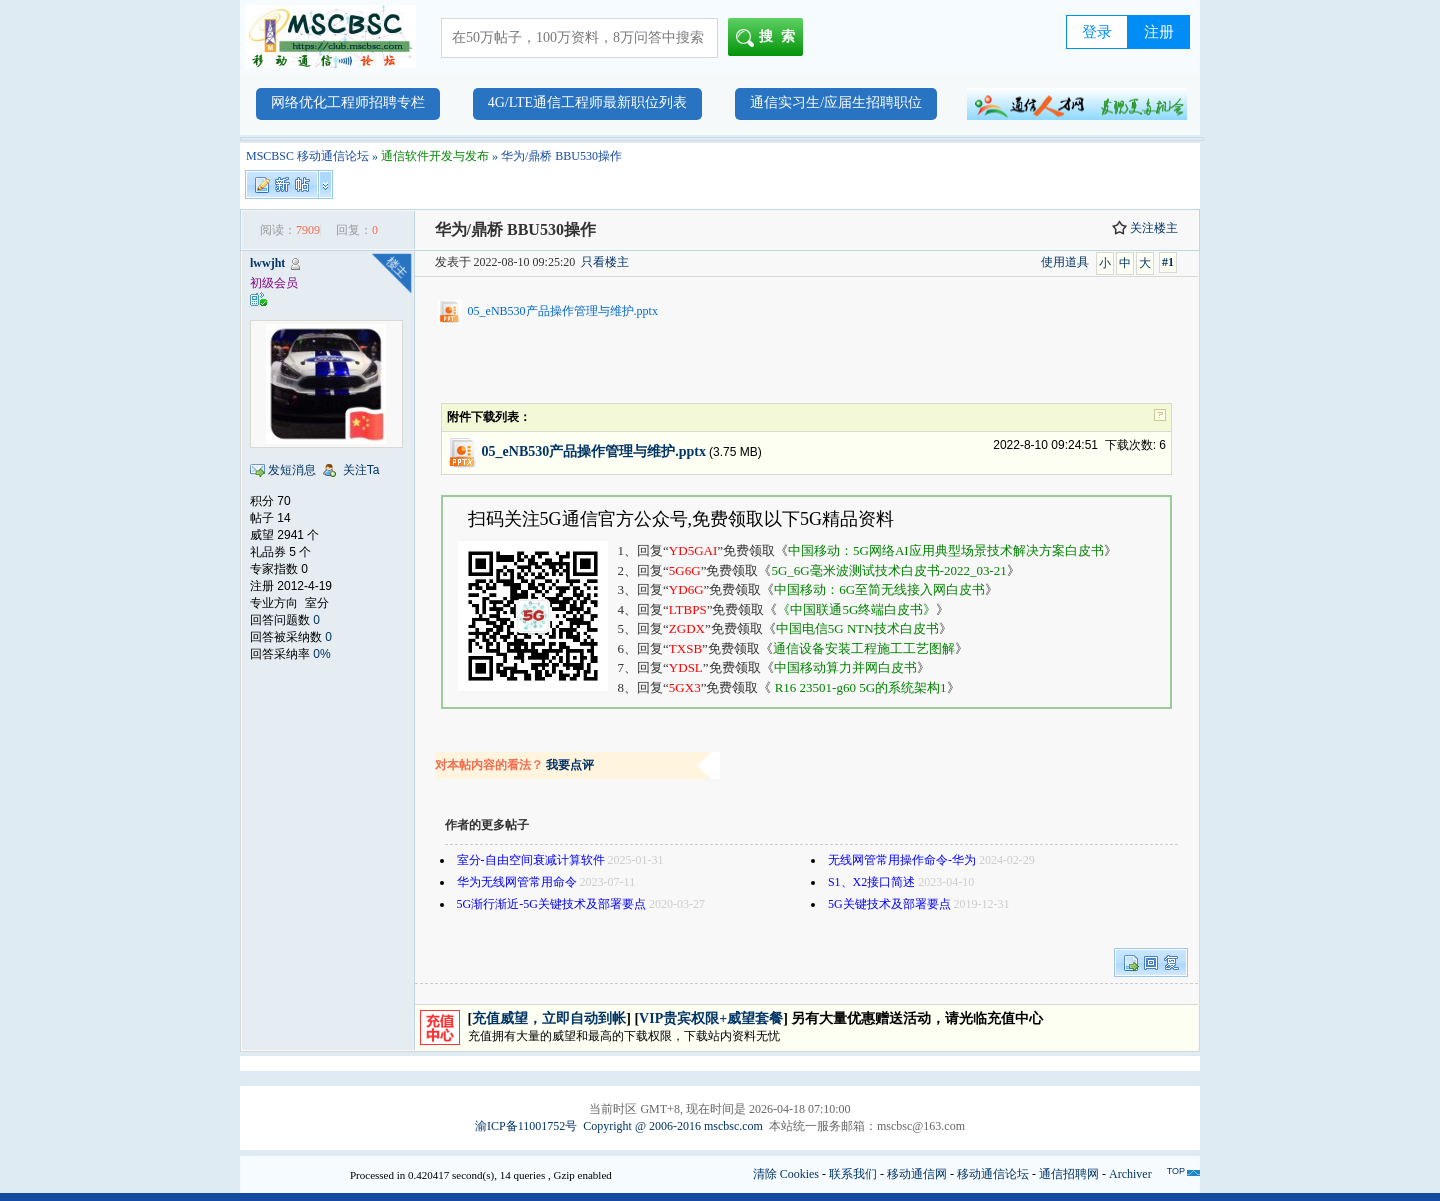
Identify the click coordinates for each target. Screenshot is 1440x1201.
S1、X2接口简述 (871, 882)
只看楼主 (605, 262)
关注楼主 (1145, 228)
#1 (1168, 262)
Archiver (1130, 1174)
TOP (1176, 1171)
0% (321, 654)
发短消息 (292, 470)
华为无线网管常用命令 (517, 882)
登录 (1097, 32)
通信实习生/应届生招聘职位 (836, 102)
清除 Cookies (786, 1174)
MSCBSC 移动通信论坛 (307, 156)
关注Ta (361, 470)
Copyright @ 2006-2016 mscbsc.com (673, 1126)
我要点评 (570, 765)
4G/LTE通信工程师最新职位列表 (587, 102)
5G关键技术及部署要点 (889, 904)
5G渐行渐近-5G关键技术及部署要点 (551, 904)
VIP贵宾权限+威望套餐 (711, 1018)
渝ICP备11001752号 (526, 1126)
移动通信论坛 (993, 1174)
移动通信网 (917, 1174)
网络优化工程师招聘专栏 (348, 102)
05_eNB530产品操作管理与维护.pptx (563, 311)
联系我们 (853, 1174)
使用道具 (1065, 262)
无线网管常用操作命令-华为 (902, 860)
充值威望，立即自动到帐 (549, 1018)
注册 (1159, 32)
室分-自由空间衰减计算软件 (531, 860)
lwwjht (267, 263)
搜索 (769, 38)
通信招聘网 (1069, 1174)
